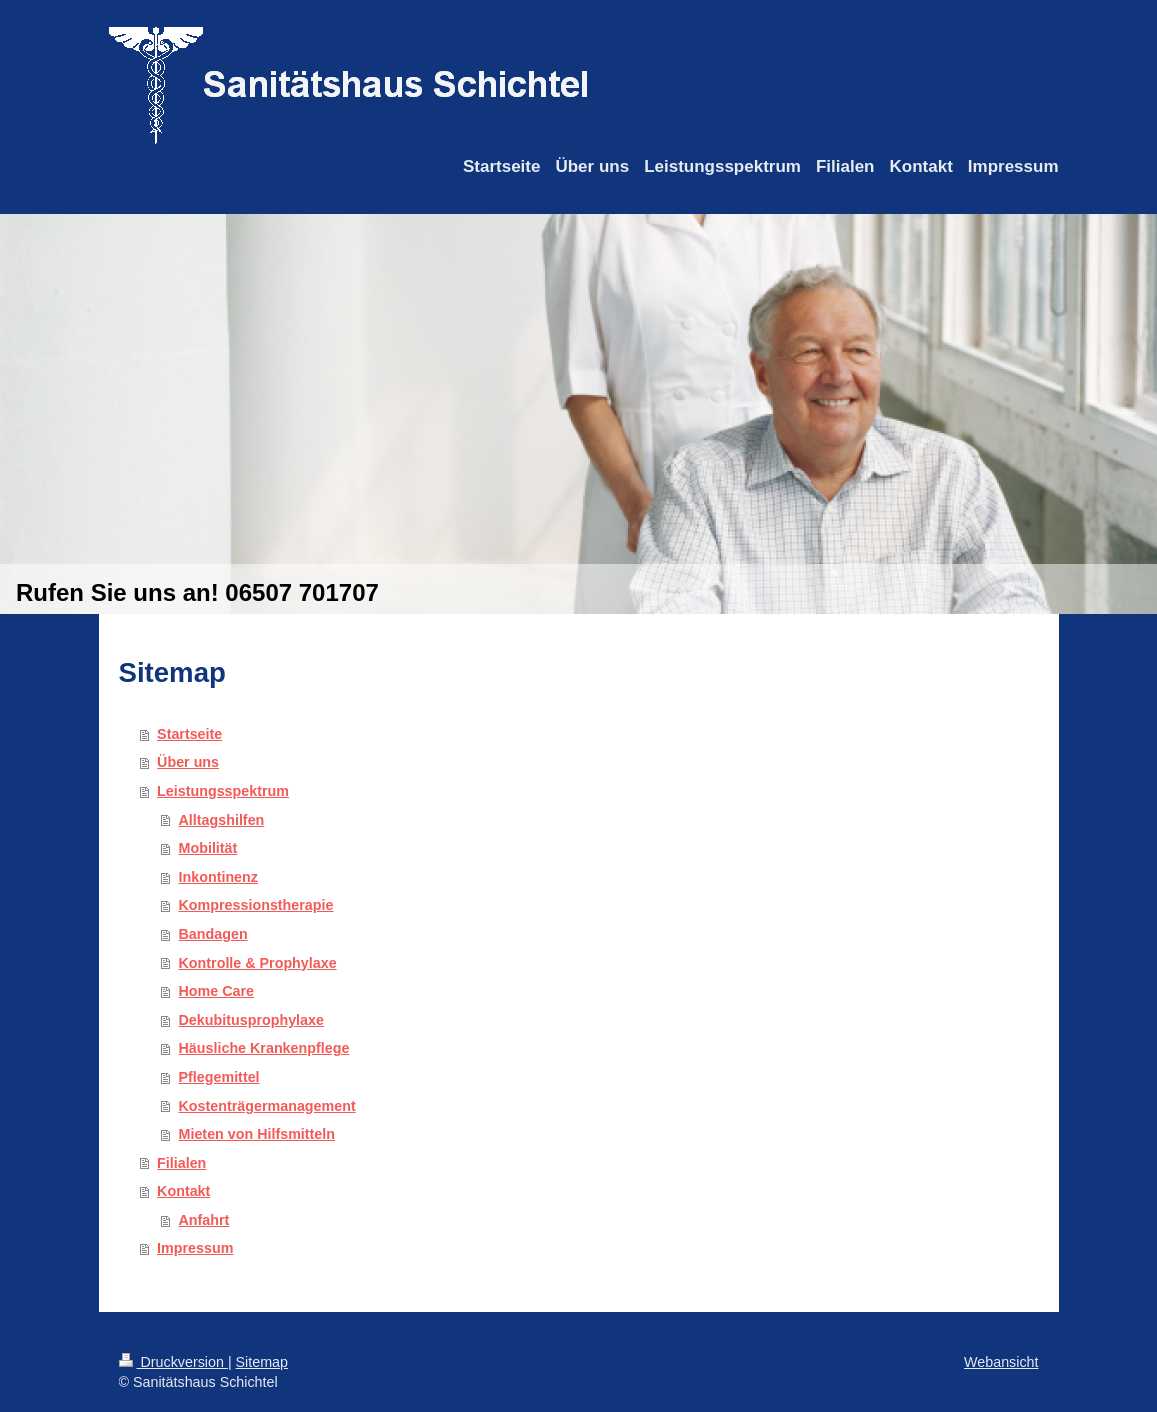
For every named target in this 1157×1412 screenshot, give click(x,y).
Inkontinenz (218, 877)
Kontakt (183, 1191)
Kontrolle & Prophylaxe (258, 963)
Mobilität (208, 848)
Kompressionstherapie (256, 905)
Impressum (195, 1248)
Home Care (217, 991)
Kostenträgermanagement (267, 1106)
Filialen (181, 1163)
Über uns (188, 762)
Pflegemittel (219, 1077)
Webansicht (1001, 1362)
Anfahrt (204, 1220)
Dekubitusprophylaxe (251, 1020)
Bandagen (213, 934)
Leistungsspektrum (223, 791)
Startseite (189, 734)
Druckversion (173, 1362)
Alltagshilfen (222, 820)
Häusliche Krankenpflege (264, 1048)
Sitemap (262, 1362)
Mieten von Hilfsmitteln (257, 1134)
